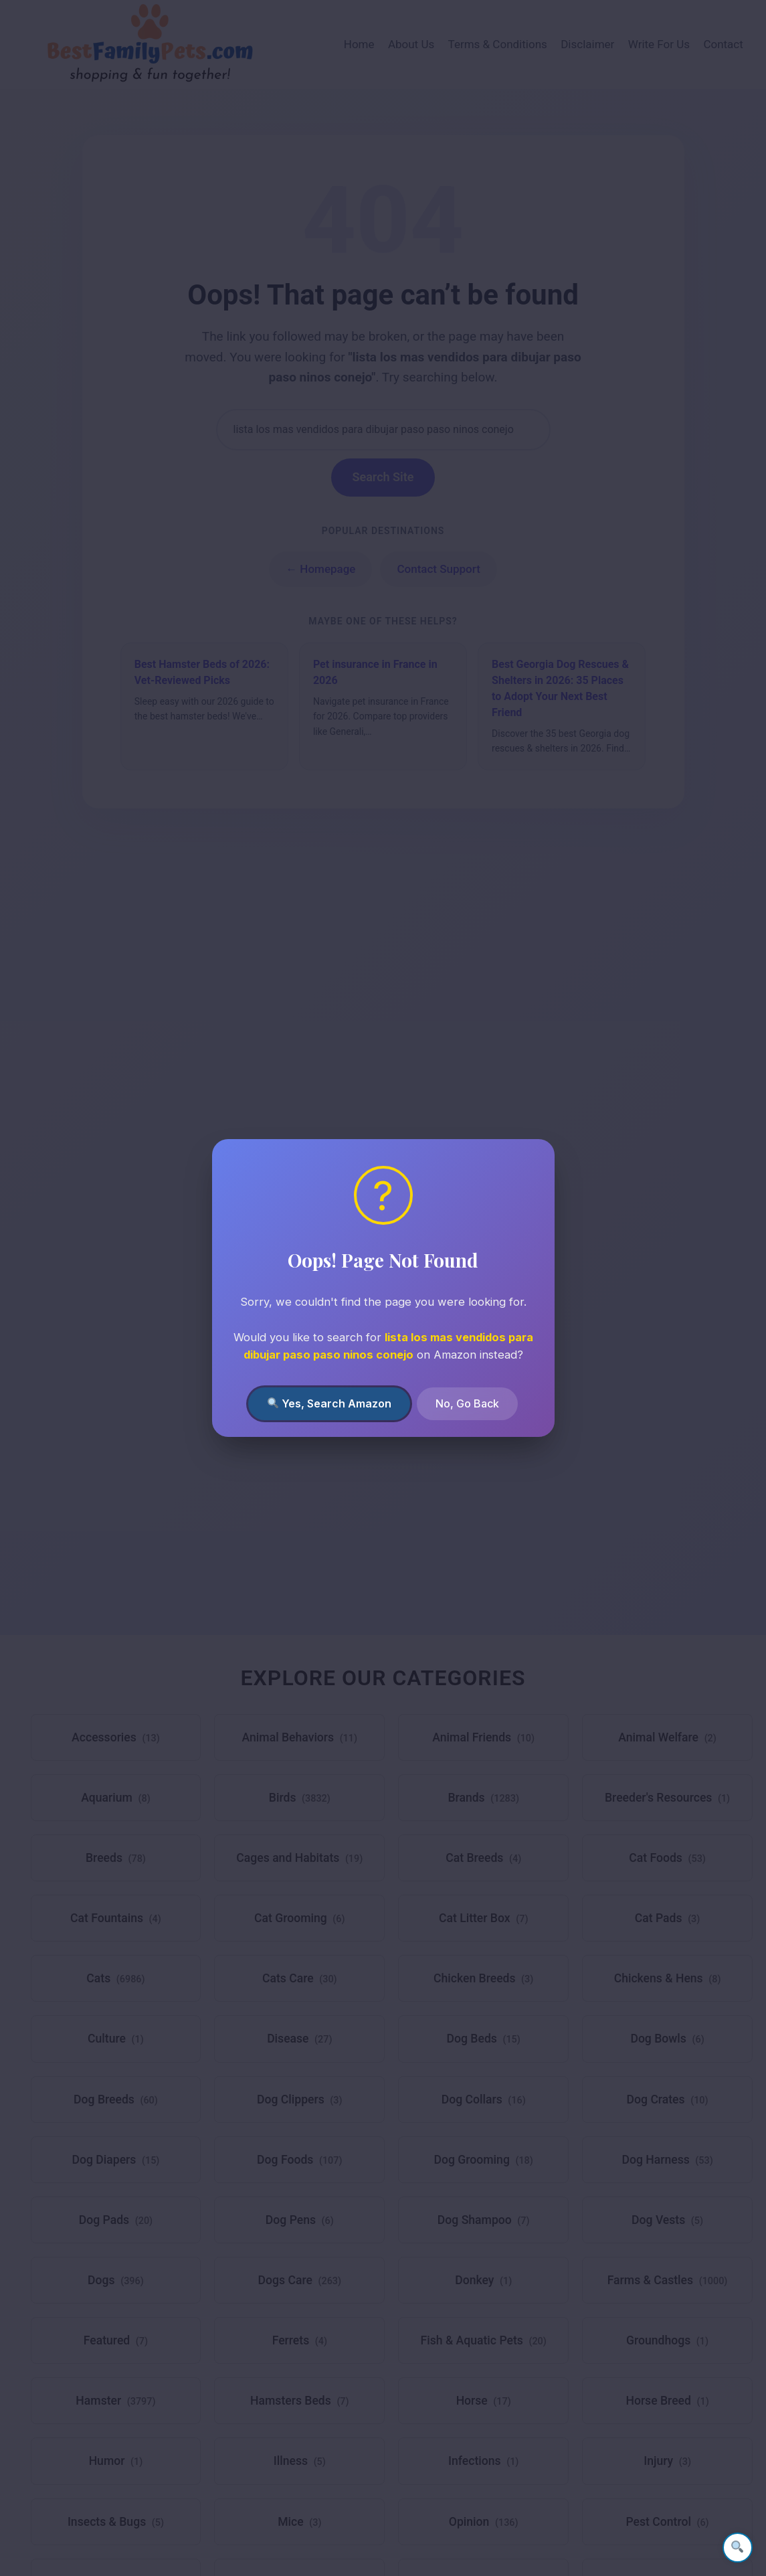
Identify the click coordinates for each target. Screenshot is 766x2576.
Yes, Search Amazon (329, 1403)
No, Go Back (467, 1403)
